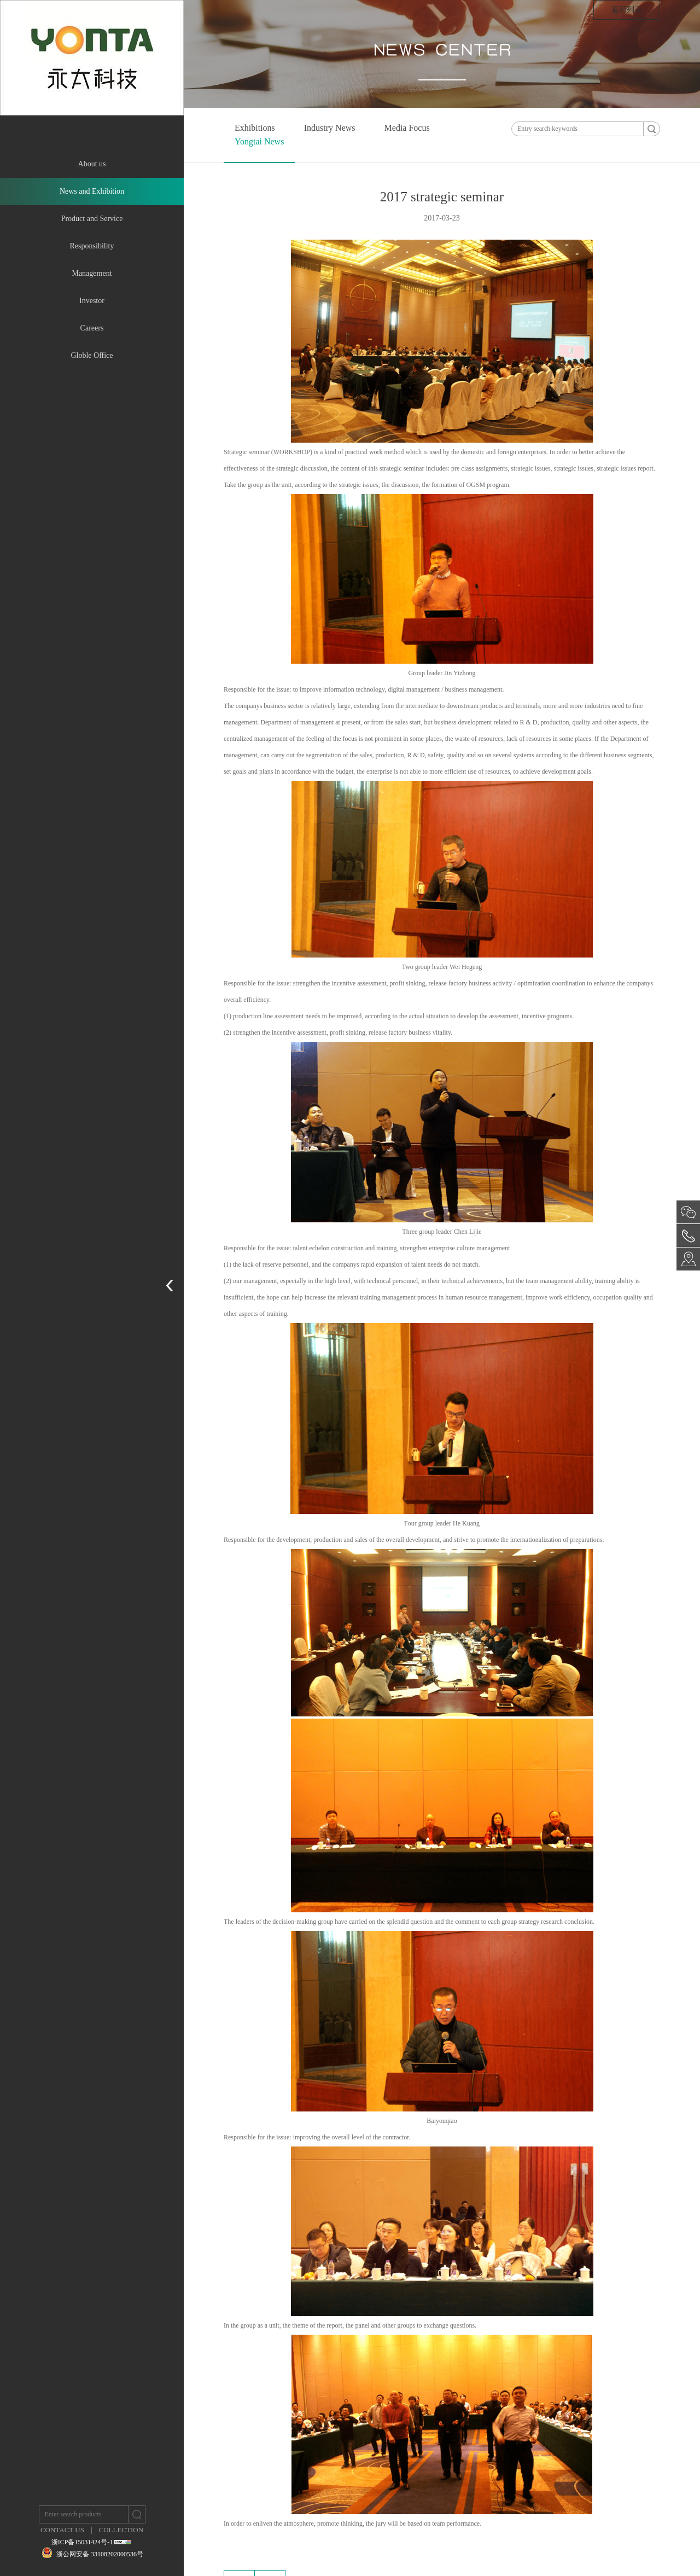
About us (92, 164)
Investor (91, 301)
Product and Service (92, 218)
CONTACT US (62, 2530)
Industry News (329, 127)
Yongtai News (259, 141)
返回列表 (626, 9)
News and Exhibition (92, 191)
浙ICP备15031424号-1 (82, 2542)
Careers (92, 328)
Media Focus (407, 127)
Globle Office (92, 355)
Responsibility (92, 246)
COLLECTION (120, 2530)
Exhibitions (255, 127)
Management (92, 273)
